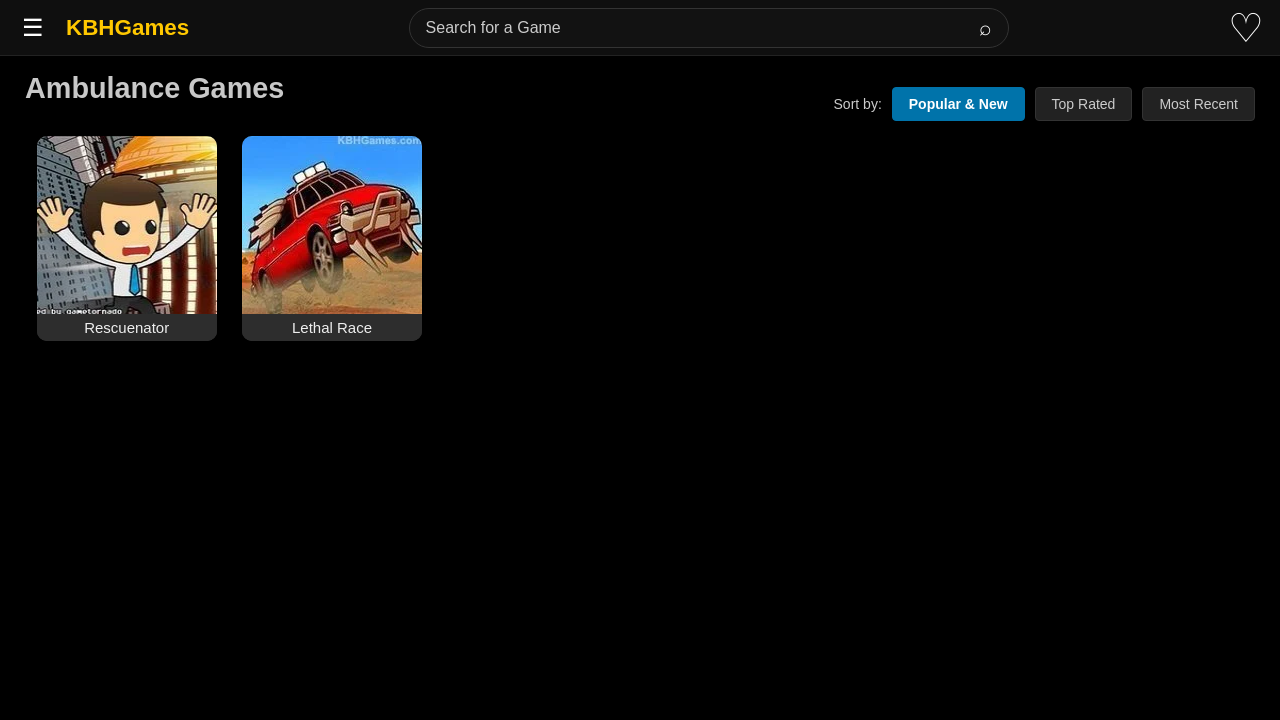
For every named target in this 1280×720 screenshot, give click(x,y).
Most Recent (1198, 104)
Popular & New (958, 104)
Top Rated (1084, 104)
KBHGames (127, 27)
